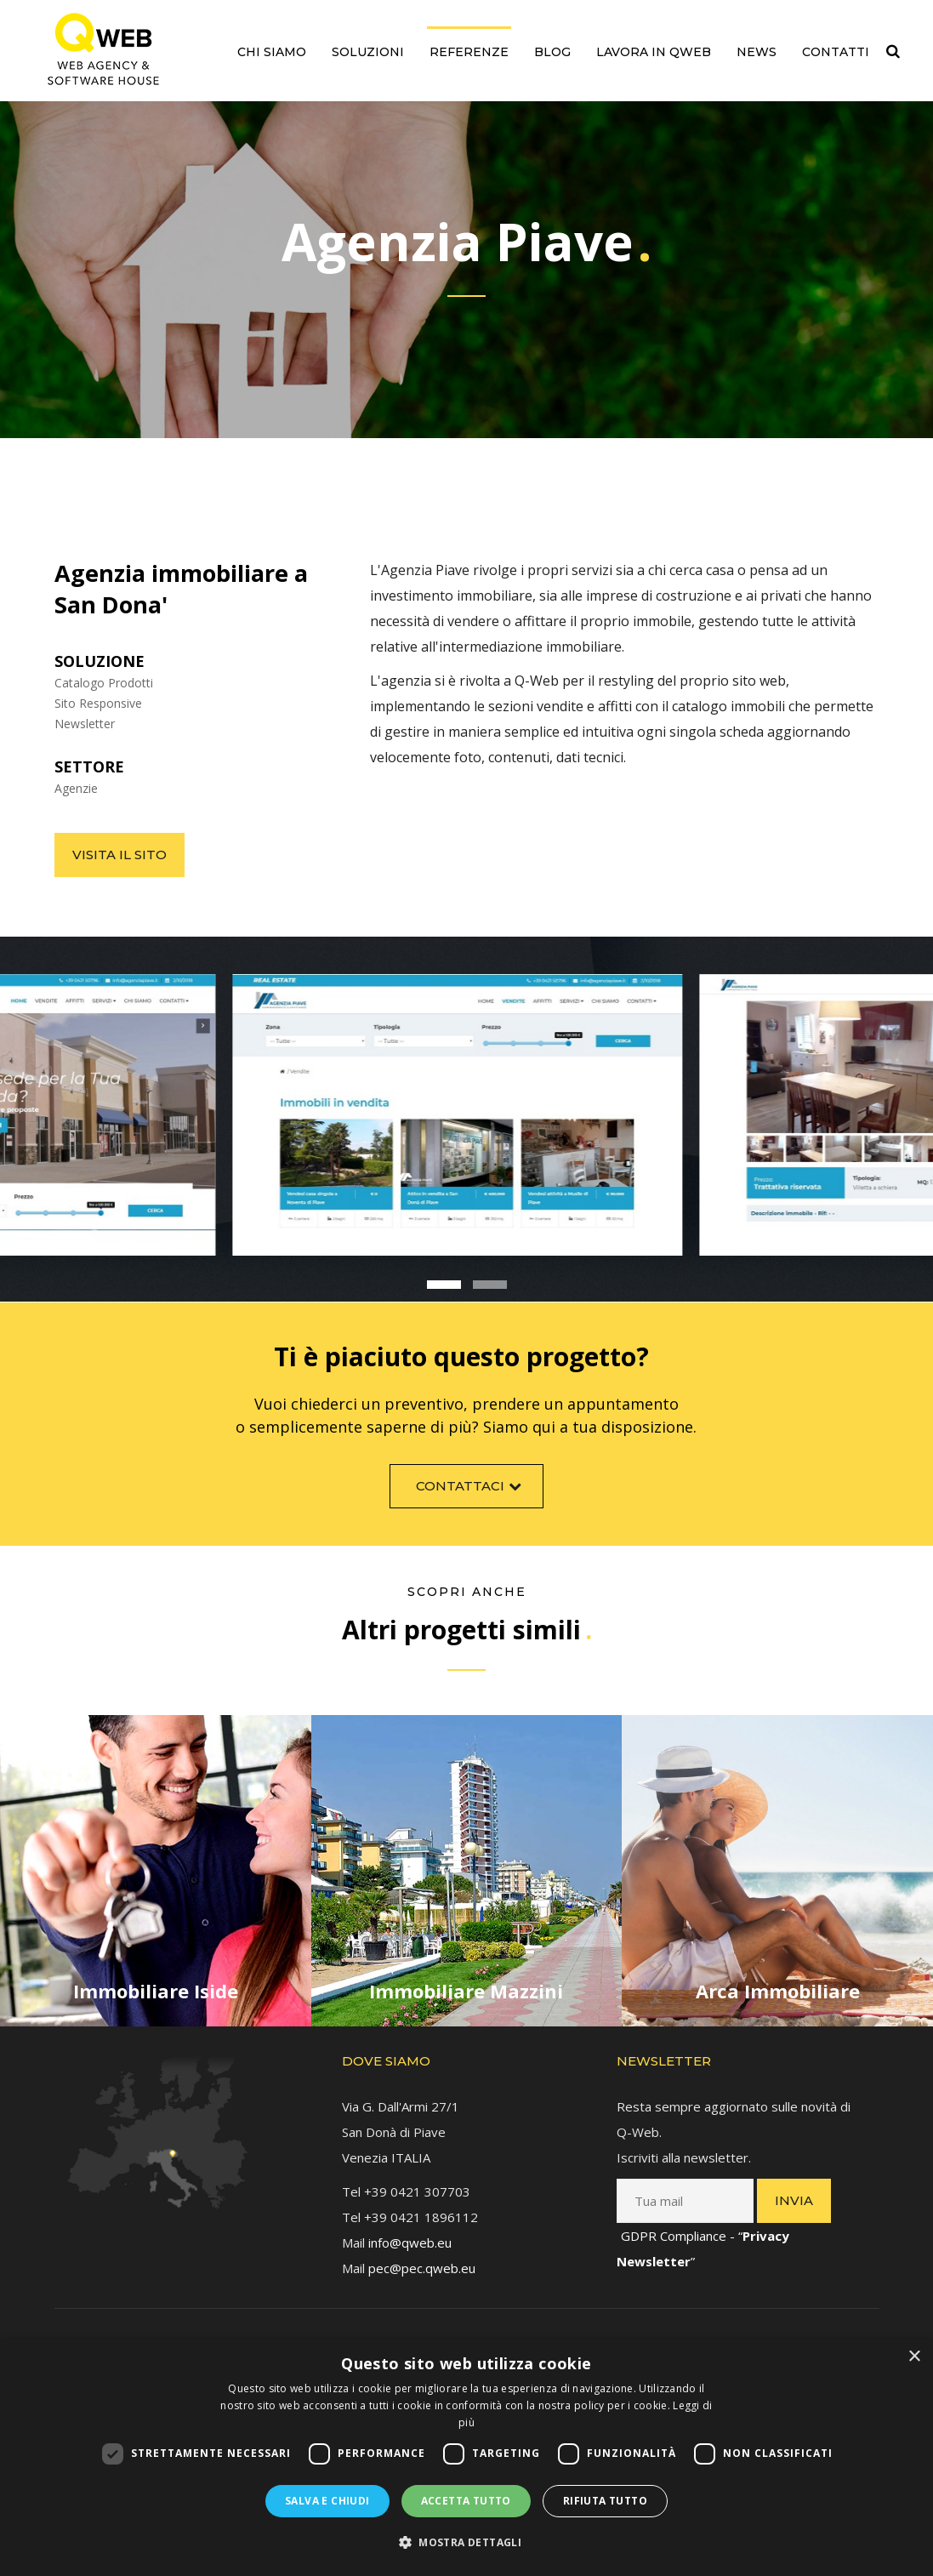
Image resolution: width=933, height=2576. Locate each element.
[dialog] (466, 2457)
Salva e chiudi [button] (327, 2500)
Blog (552, 52)
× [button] (913, 2357)
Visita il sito (119, 854)
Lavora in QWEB (653, 52)
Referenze (469, 52)
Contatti (835, 52)
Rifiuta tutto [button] (605, 2500)
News (757, 52)
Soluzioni (368, 52)
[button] (466, 2543)
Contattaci (471, 1499)
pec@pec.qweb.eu (421, 2254)
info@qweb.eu (410, 2228)
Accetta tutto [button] (466, 2500)
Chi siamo (271, 52)
